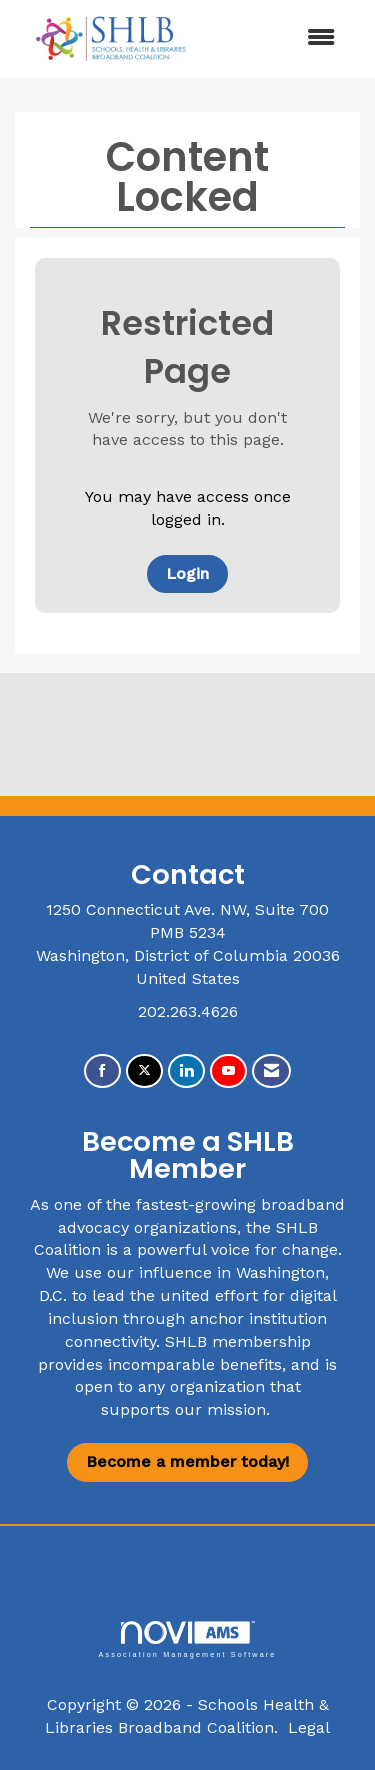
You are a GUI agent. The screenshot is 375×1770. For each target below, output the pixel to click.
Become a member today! (187, 1461)
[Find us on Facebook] (102, 1071)
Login (187, 573)
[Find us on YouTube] (228, 1071)
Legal (309, 1727)
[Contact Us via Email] (271, 1071)
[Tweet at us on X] (144, 1071)
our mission (220, 1409)
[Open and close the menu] (280, 38)
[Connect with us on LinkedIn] (186, 1071)
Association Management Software (187, 1639)
